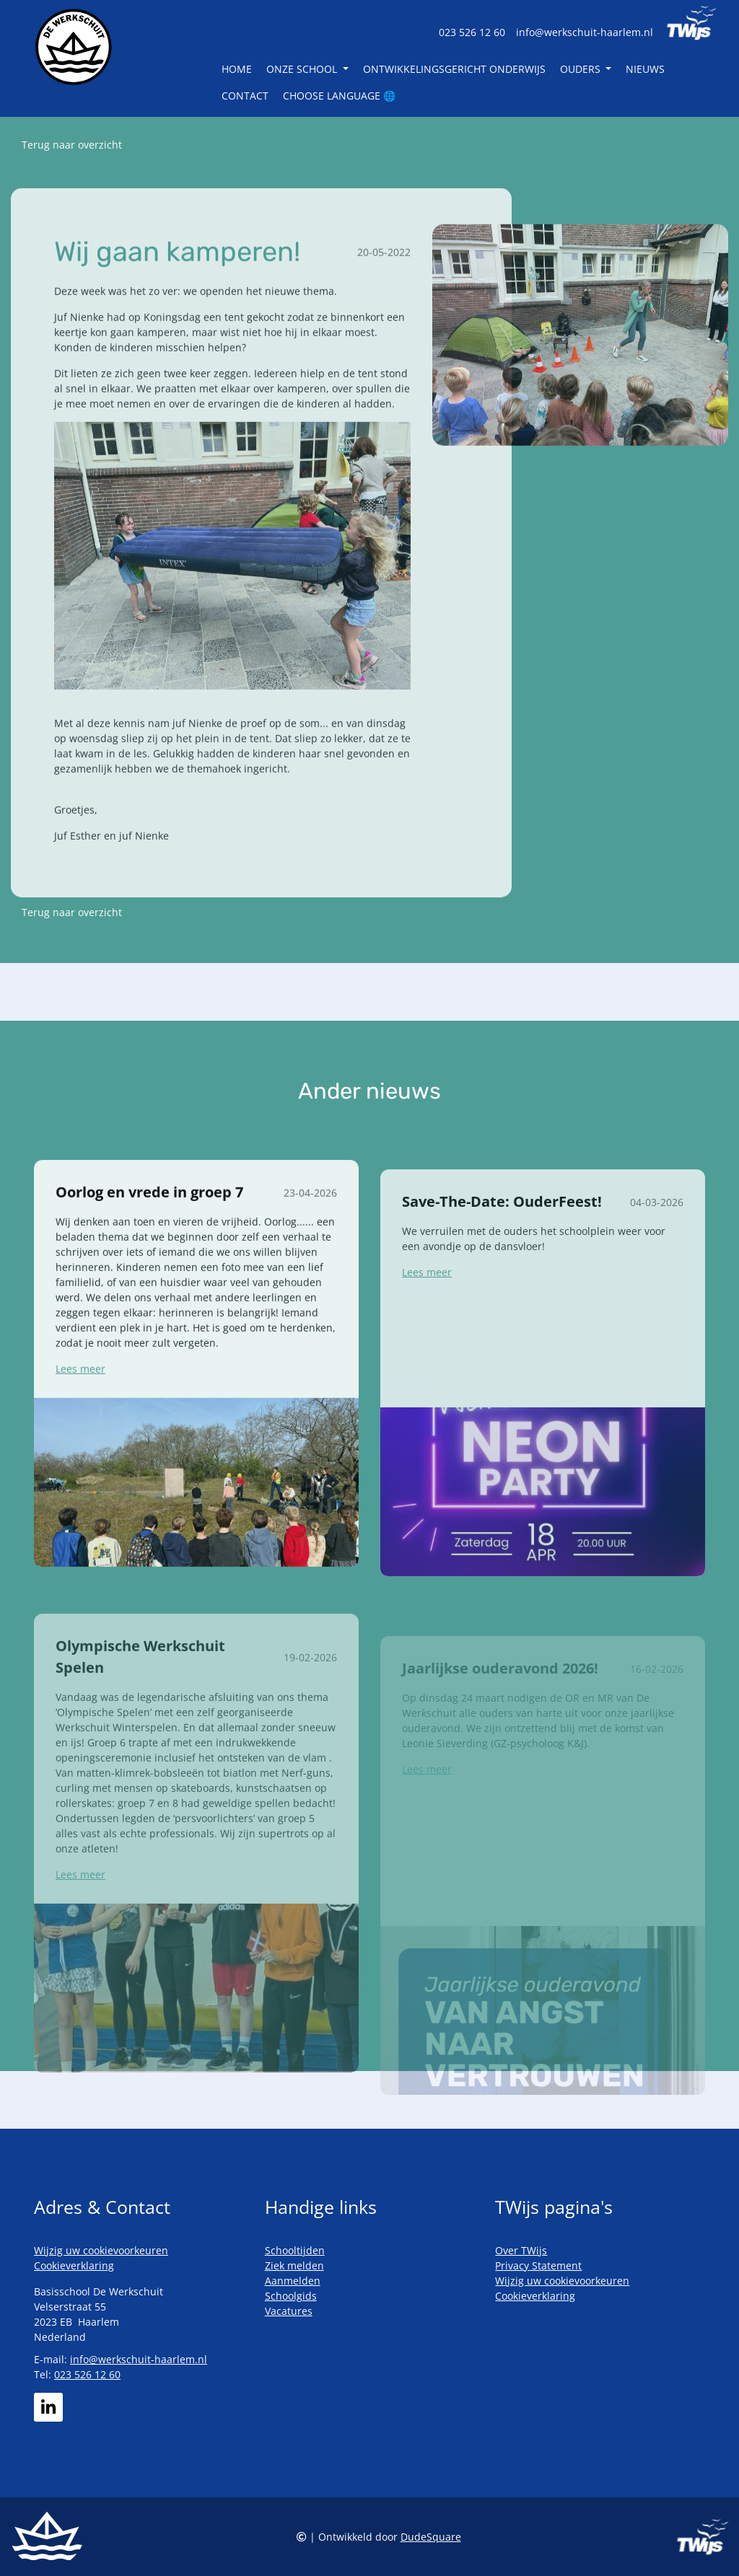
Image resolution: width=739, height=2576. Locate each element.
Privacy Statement (538, 2265)
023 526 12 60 (472, 32)
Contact (245, 95)
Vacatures (288, 2311)
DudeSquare (431, 2537)
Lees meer (80, 1416)
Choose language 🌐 (339, 95)
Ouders (581, 69)
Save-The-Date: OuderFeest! (502, 1255)
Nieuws (645, 69)
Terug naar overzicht (72, 144)
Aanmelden (292, 2280)
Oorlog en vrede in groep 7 (149, 1239)
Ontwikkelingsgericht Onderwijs (454, 69)
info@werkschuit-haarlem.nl (584, 32)
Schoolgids (291, 2296)
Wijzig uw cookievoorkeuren (101, 2250)
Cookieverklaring (74, 2265)
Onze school (303, 69)
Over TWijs (521, 2250)
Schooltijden (295, 2250)
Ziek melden (294, 2265)
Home (237, 69)
